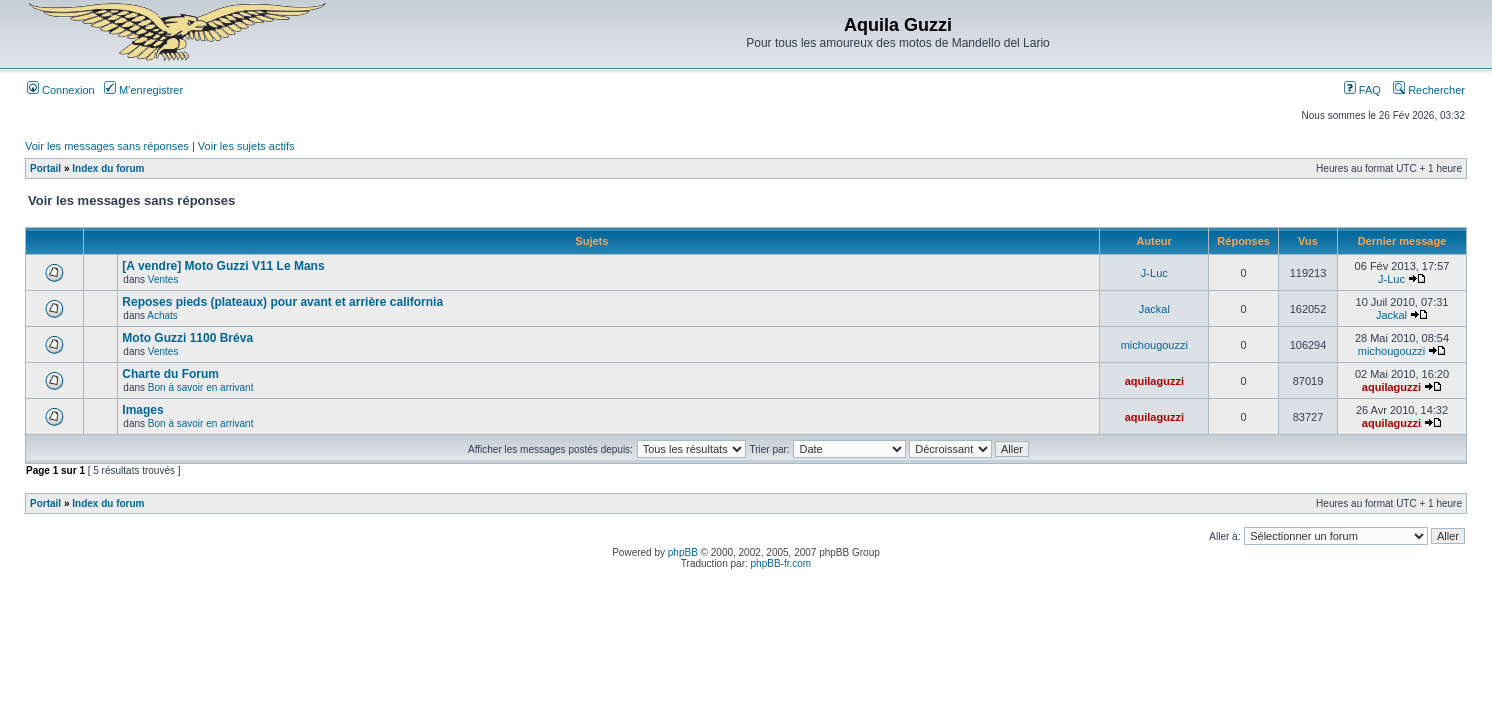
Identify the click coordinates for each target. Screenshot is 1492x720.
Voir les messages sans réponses (107, 146)
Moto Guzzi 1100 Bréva (187, 338)
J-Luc (1154, 273)
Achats (162, 315)
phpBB (683, 552)
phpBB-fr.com (781, 563)
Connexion (61, 90)
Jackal (1154, 309)
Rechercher (1429, 90)
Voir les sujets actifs (246, 146)
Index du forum (108, 168)
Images (142, 410)
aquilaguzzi (1154, 381)
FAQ (1362, 90)
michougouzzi (1154, 345)
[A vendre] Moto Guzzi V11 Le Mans (223, 266)
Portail (45, 168)
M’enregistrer (143, 90)
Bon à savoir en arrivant (201, 387)
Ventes (163, 279)
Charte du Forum (170, 374)
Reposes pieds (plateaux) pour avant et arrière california (282, 302)
